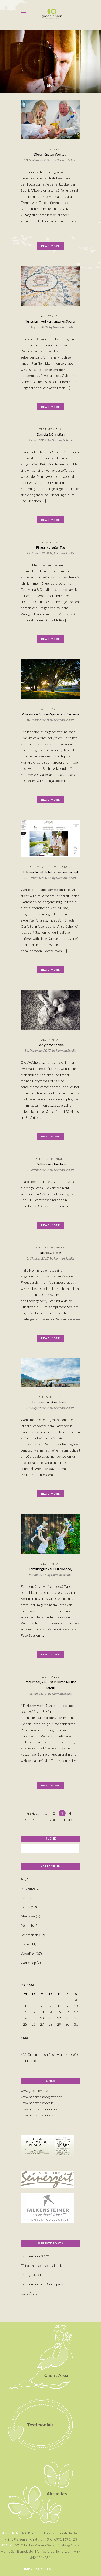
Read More (50, 246)
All (43, 149)
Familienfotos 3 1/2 (35, 2256)
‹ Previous (31, 1813)
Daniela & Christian (51, 434)
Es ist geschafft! (32, 2275)
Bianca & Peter (50, 1252)
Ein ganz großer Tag (50, 547)
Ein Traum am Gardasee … (50, 1402)
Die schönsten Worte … (50, 154)
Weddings (54, 542)
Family (53, 1039)
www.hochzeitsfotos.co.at (39, 2109)
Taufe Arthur (30, 2293)
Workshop (28, 1963)
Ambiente (28, 1888)
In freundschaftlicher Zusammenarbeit (50, 872)
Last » (68, 1820)
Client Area (40, 2327)
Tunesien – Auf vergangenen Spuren (50, 321)
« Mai (24, 2038)
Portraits (27, 1925)
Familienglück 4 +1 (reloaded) (50, 1569)
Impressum (34, 2569)
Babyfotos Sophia (51, 1045)
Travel (53, 316)
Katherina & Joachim (51, 1164)
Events (53, 149)
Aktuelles (40, 2465)
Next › (53, 1820)
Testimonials (50, 429)
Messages (44, 866)
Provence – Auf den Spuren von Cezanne (50, 714)
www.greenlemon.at (35, 2090)
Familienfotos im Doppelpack (42, 2284)
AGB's (51, 2569)
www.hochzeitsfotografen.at (41, 2097)
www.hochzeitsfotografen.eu (41, 2115)
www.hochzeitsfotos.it (37, 2103)
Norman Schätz (66, 160)
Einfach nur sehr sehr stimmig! (42, 2265)
